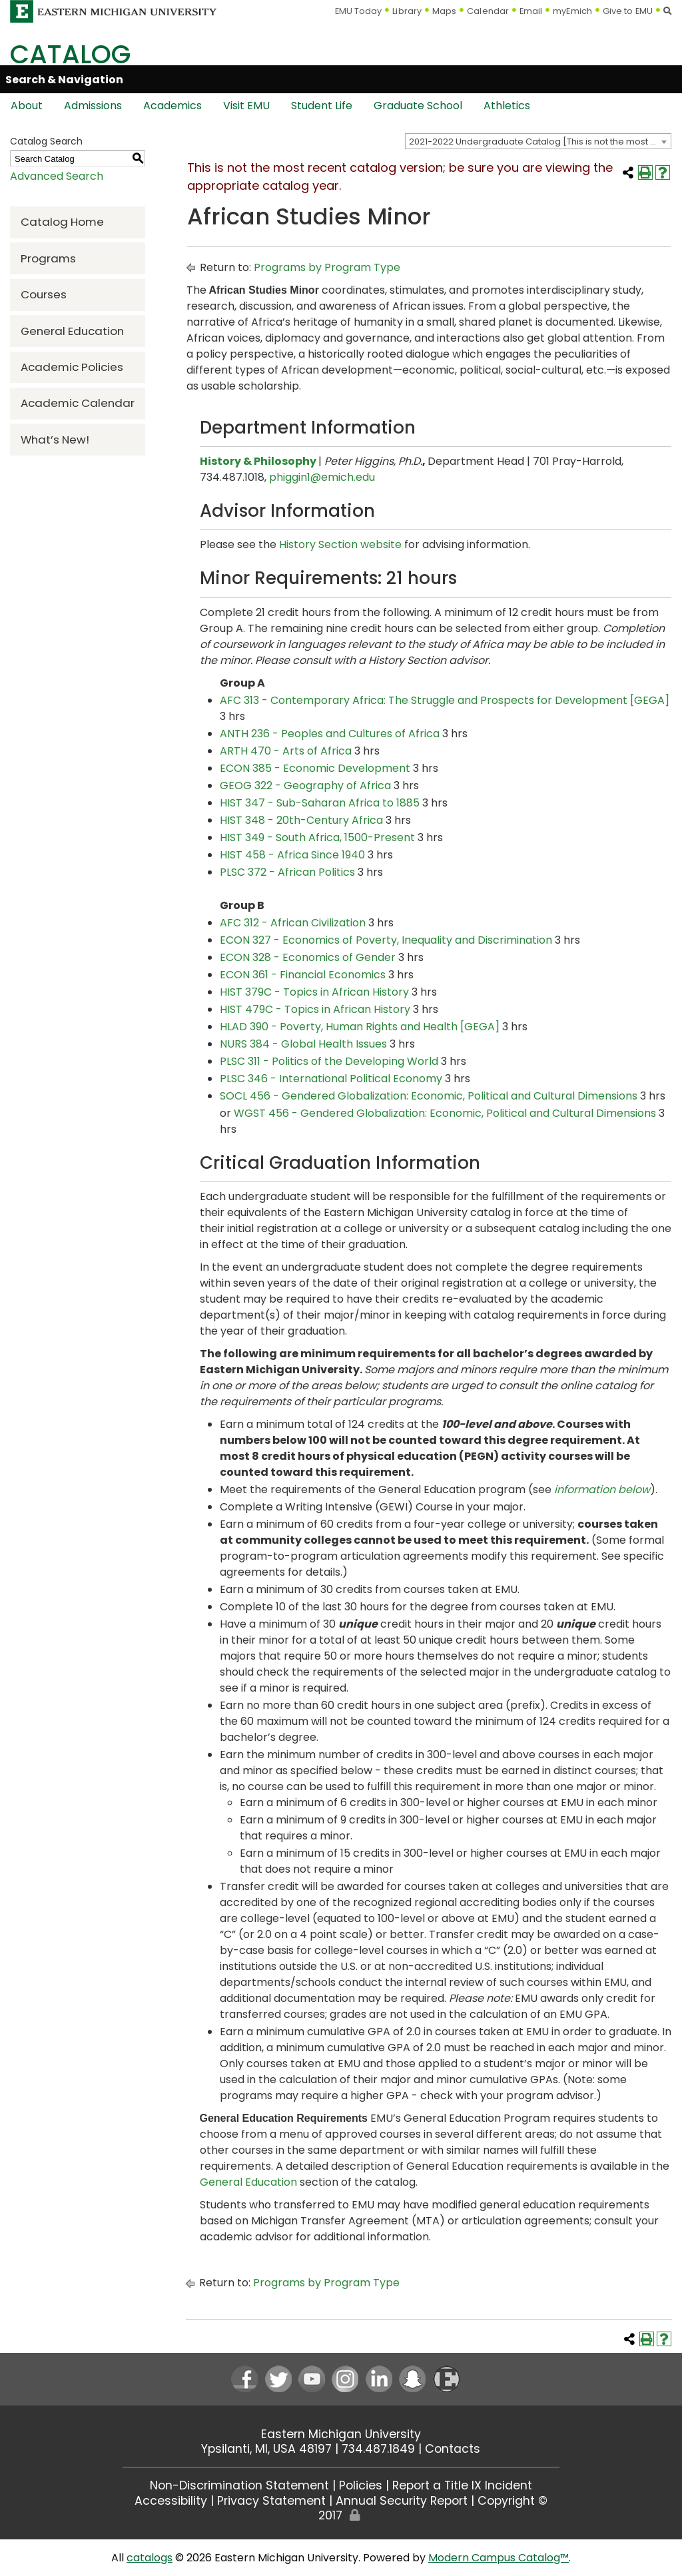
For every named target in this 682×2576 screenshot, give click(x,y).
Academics (172, 105)
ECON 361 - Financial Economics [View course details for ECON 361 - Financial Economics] (303, 974)
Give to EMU (628, 11)
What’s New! (55, 440)
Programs (48, 258)
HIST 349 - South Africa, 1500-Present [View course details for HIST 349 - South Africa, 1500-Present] (317, 837)
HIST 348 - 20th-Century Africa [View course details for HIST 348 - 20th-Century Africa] (301, 820)
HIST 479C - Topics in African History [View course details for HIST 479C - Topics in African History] (315, 1009)
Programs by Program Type (327, 267)
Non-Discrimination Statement (239, 2485)
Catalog (70, 54)
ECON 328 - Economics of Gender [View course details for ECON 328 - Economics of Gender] (308, 957)
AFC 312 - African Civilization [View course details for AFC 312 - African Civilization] (293, 922)
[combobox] (538, 141)
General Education (72, 331)
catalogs (149, 2557)
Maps (444, 11)
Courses (44, 294)
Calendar (488, 11)
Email (531, 11)
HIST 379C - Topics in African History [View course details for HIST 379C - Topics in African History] (314, 992)
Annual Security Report (402, 2501)
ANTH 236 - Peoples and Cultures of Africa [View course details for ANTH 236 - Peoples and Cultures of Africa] (330, 733)
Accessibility (171, 2501)
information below (602, 1489)
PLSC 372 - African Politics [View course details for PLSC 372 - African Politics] (287, 872)
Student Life (321, 105)
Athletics (507, 105)
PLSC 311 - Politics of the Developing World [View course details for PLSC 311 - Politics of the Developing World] (329, 1061)
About (27, 105)
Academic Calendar (78, 403)
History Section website (340, 544)
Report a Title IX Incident (462, 2485)
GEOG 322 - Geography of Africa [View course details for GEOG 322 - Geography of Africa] (305, 785)
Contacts (452, 2449)
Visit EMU (246, 105)
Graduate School (418, 105)
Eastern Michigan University (341, 2434)
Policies (360, 2485)
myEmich (572, 11)
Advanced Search (56, 176)
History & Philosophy (258, 461)
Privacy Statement (271, 2501)
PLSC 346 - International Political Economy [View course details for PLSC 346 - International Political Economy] (331, 1078)
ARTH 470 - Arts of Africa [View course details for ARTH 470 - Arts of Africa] (286, 751)
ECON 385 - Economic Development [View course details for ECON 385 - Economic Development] (315, 768)
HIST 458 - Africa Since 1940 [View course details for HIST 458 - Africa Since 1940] (292, 854)
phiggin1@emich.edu (322, 477)
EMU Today (358, 11)
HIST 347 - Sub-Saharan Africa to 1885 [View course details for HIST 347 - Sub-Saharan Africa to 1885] (320, 802)
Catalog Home (62, 222)
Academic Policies (72, 367)
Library (407, 11)
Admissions (93, 105)
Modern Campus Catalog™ (498, 2557)
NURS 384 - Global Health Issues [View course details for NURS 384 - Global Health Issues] (303, 1044)
